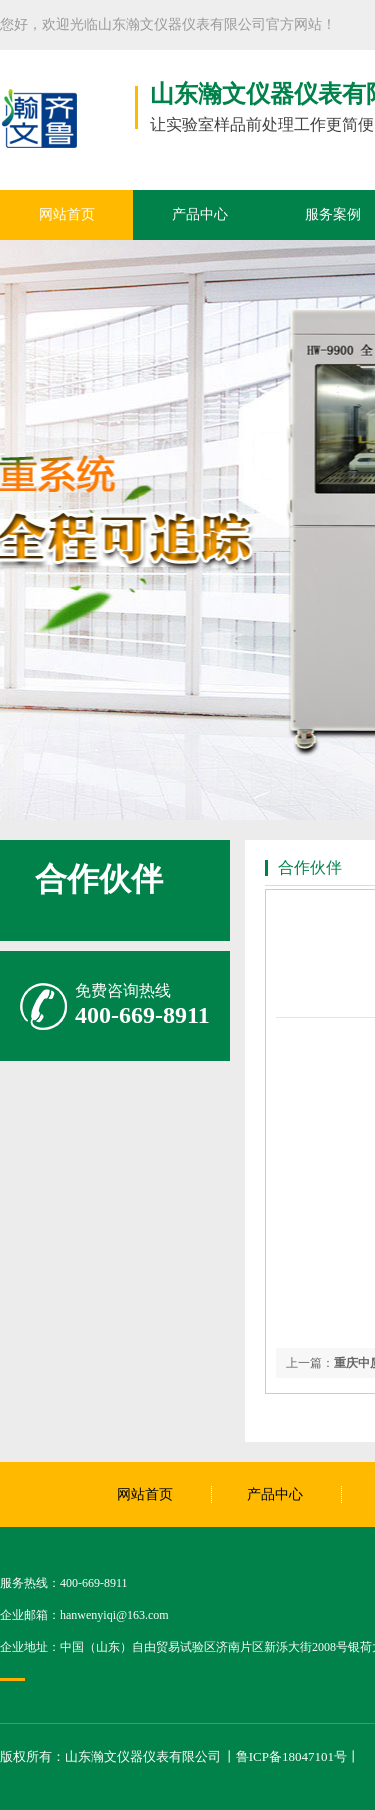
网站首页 (67, 214)
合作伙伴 (99, 879)
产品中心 (200, 214)
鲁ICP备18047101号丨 (298, 1756)
